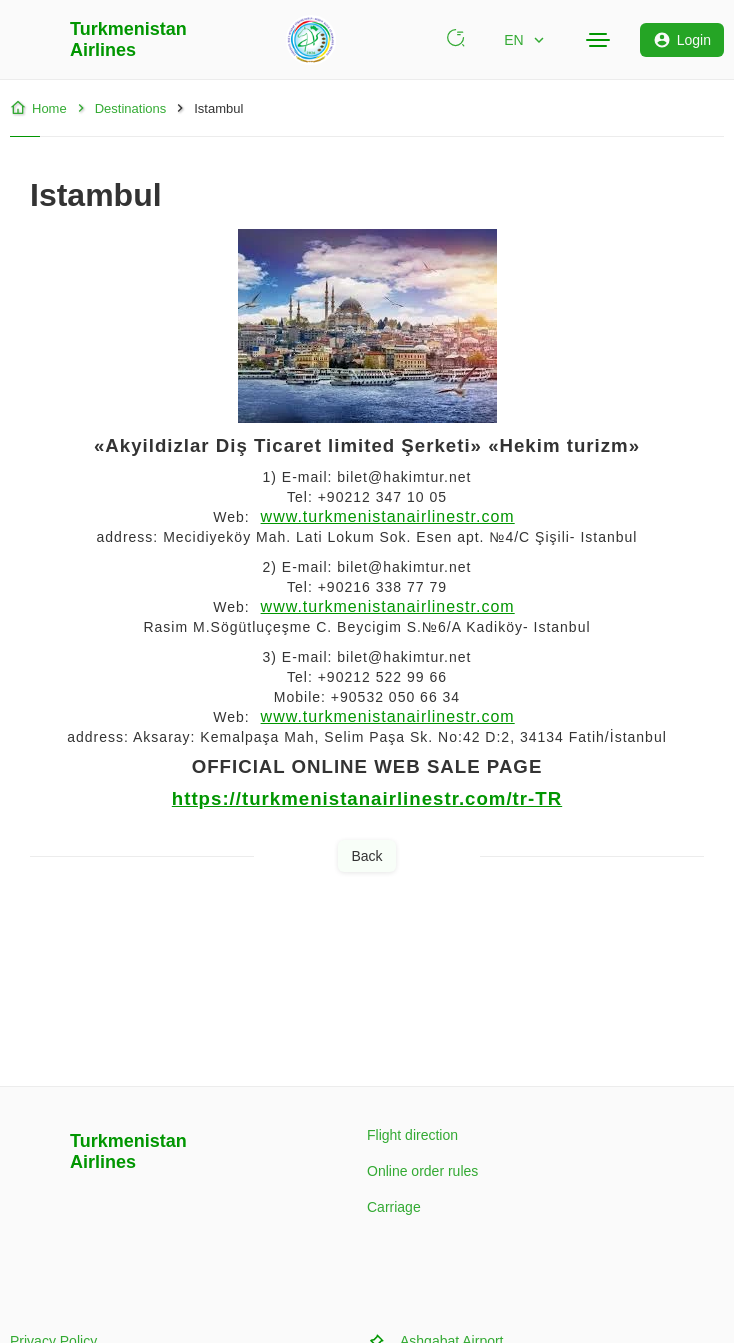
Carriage (394, 1207)
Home (38, 108)
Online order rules (422, 1171)
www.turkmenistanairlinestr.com (388, 516)
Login (682, 40)
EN (525, 40)
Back (366, 856)
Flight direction (412, 1135)
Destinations (120, 108)
